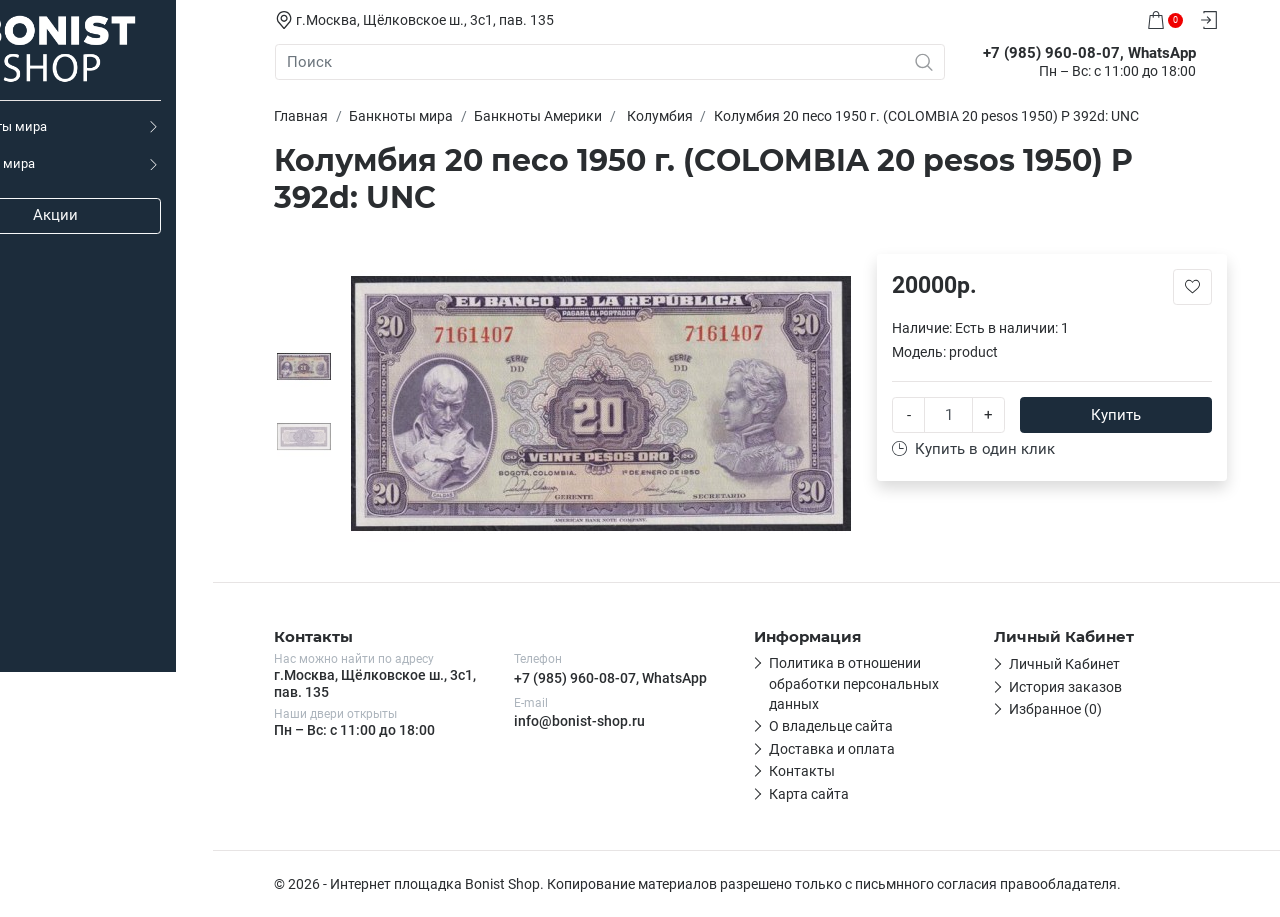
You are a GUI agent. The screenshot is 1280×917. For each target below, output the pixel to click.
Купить (1130, 414)
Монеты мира (57, 163)
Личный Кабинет (1078, 664)
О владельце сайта (845, 726)
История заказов (1079, 687)
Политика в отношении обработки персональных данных (868, 683)
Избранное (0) (1069, 709)
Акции (120, 215)
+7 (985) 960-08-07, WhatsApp (624, 678)
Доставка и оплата (846, 749)
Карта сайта (823, 794)
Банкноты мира (63, 126)
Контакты (816, 771)
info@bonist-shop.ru (593, 721)
